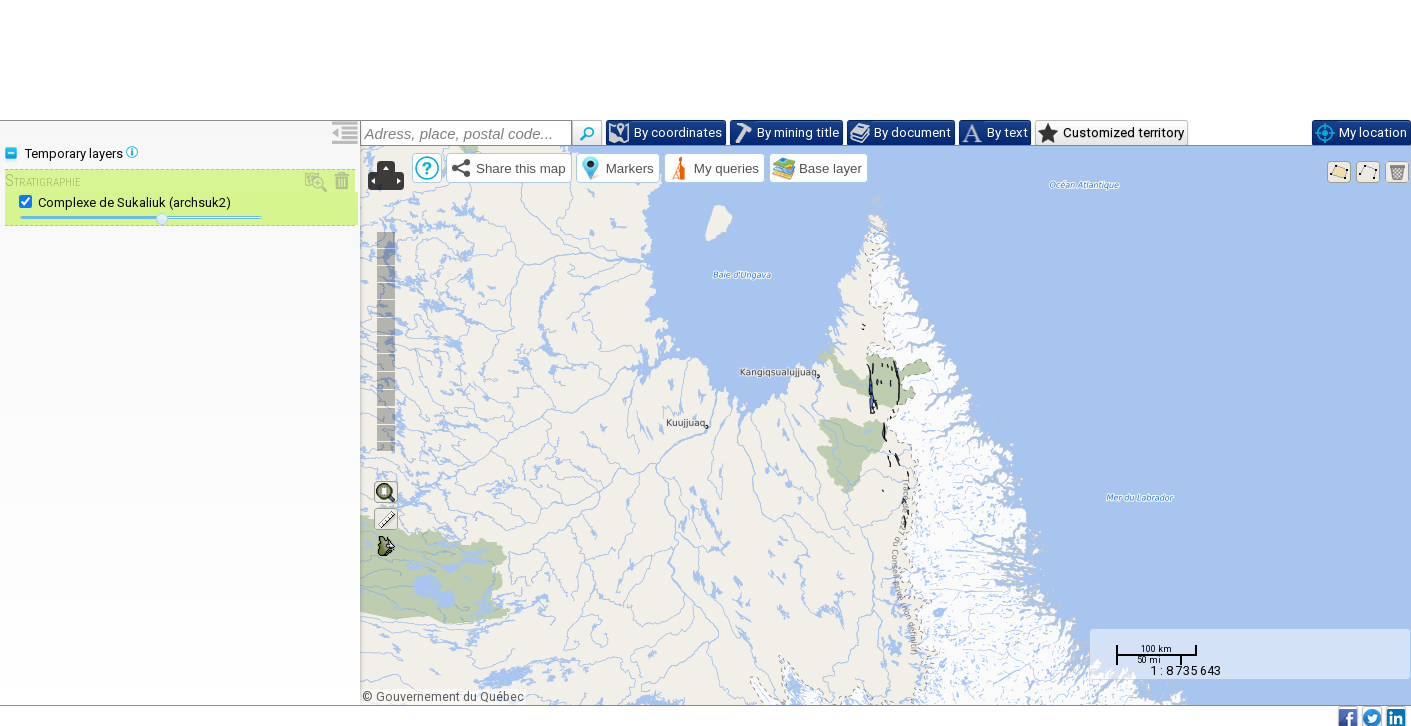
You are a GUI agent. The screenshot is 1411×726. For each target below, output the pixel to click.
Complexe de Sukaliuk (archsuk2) (134, 202)
